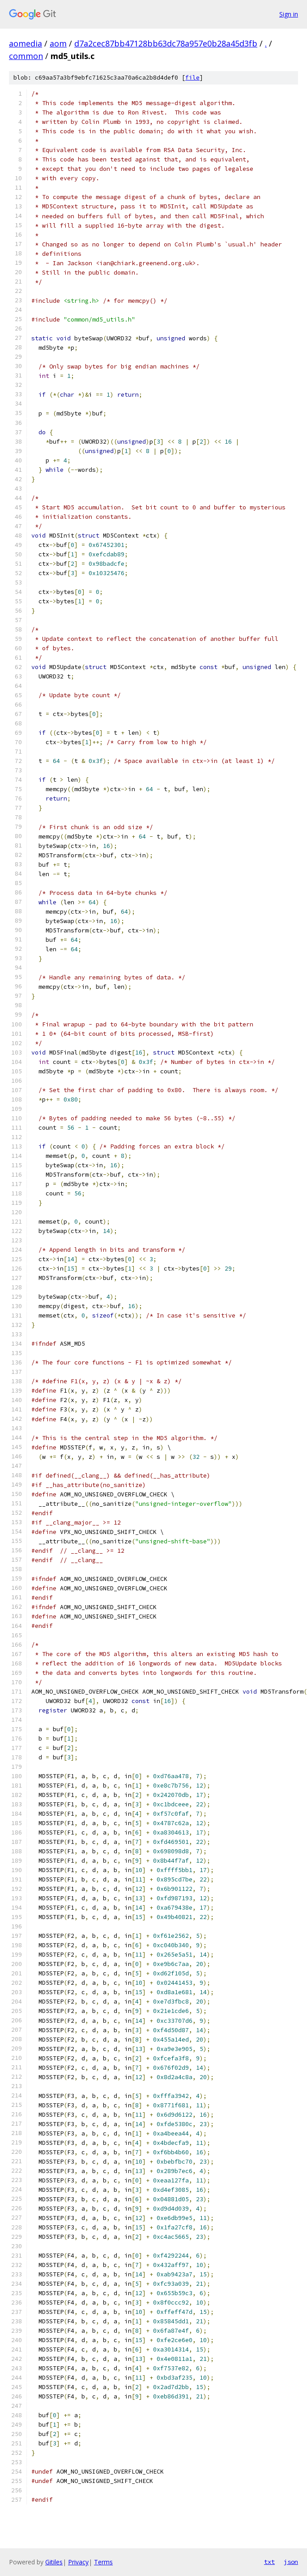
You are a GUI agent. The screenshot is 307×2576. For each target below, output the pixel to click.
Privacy (78, 2562)
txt (269, 2562)
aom (58, 43)
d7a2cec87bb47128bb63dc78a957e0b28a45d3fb (165, 43)
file (192, 77)
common (26, 56)
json (291, 2562)
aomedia (25, 43)
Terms (103, 2562)
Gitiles (54, 2562)
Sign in (288, 14)
